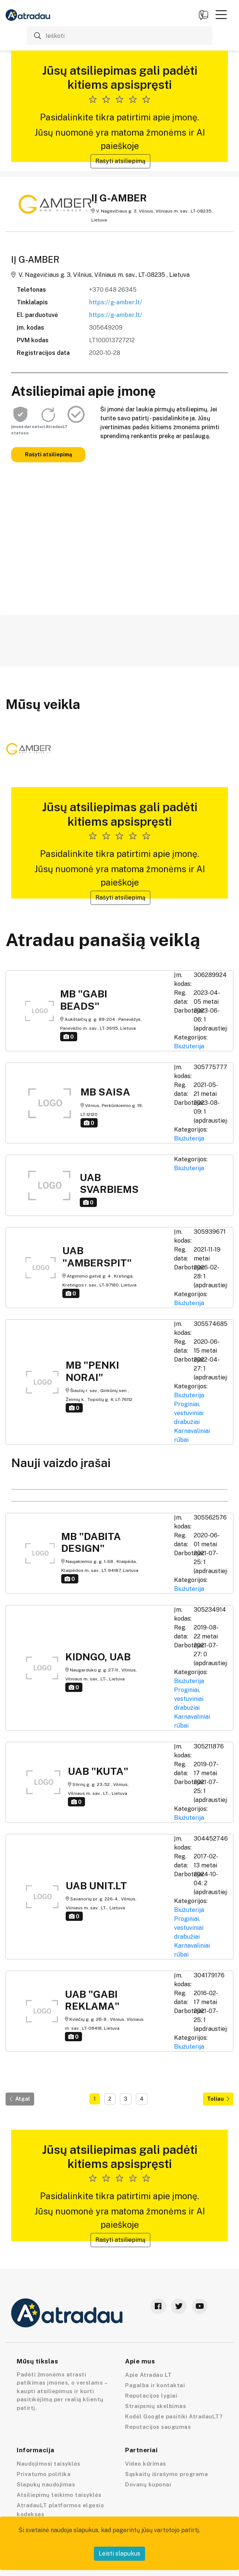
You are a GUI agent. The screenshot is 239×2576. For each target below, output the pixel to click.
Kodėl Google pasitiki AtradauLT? (173, 2416)
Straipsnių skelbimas (155, 2406)
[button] (221, 14)
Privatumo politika (44, 2474)
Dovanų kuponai (148, 2484)
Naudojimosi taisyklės (49, 2463)
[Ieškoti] (119, 35)
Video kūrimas (145, 2463)
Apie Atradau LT (148, 2375)
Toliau (218, 2099)
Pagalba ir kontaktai (155, 2385)
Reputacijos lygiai (151, 2395)
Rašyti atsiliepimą (120, 161)
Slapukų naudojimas (46, 2484)
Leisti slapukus (119, 2553)
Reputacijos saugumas (158, 2427)
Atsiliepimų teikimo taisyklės (59, 2495)
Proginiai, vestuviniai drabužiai (188, 1413)
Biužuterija (189, 1046)
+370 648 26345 (113, 289)
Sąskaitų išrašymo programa (166, 2474)
